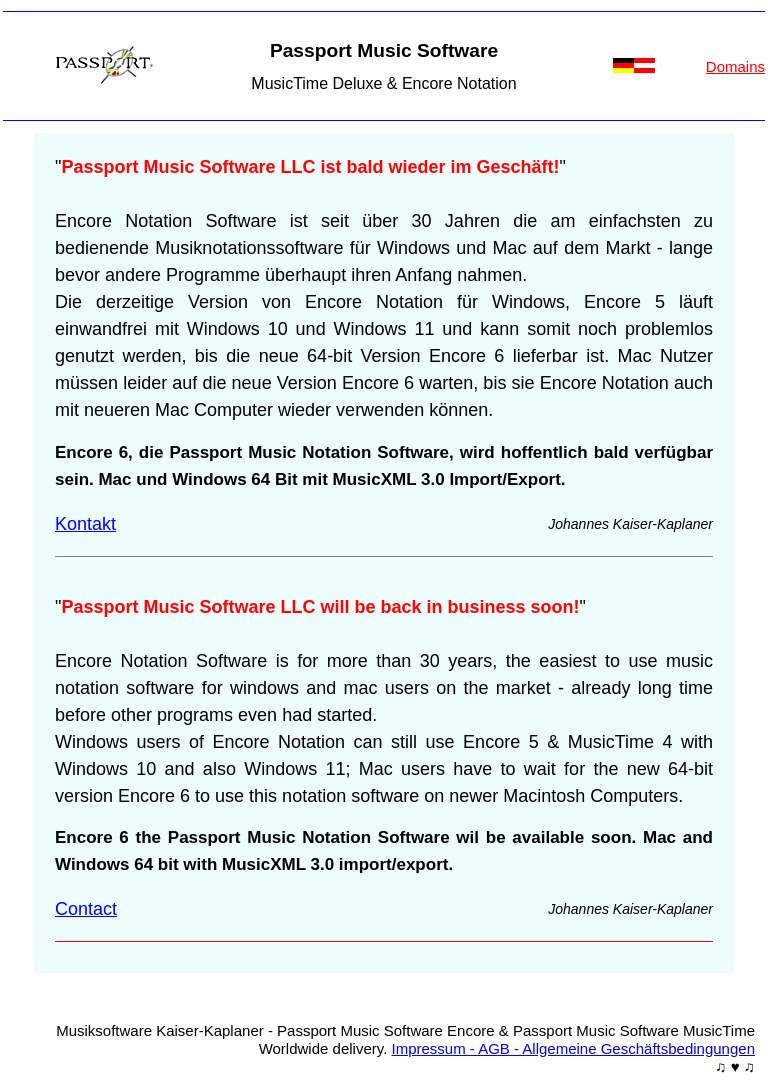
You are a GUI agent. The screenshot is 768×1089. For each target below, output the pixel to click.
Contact (86, 909)
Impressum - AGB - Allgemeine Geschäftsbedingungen (573, 1048)
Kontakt (85, 524)
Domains (735, 66)
